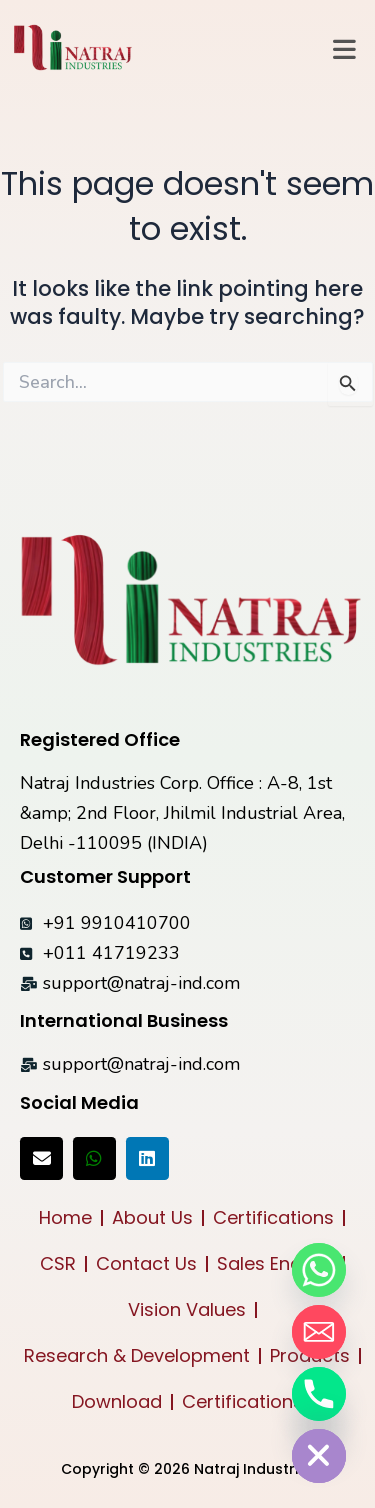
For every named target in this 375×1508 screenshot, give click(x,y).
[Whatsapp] (319, 1270)
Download (117, 1401)
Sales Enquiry (275, 1263)
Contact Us (146, 1263)
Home (65, 1217)
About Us (152, 1217)
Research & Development (137, 1355)
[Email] (319, 1332)
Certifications (273, 1217)
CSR (58, 1263)
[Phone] (319, 1394)
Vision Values (187, 1309)
